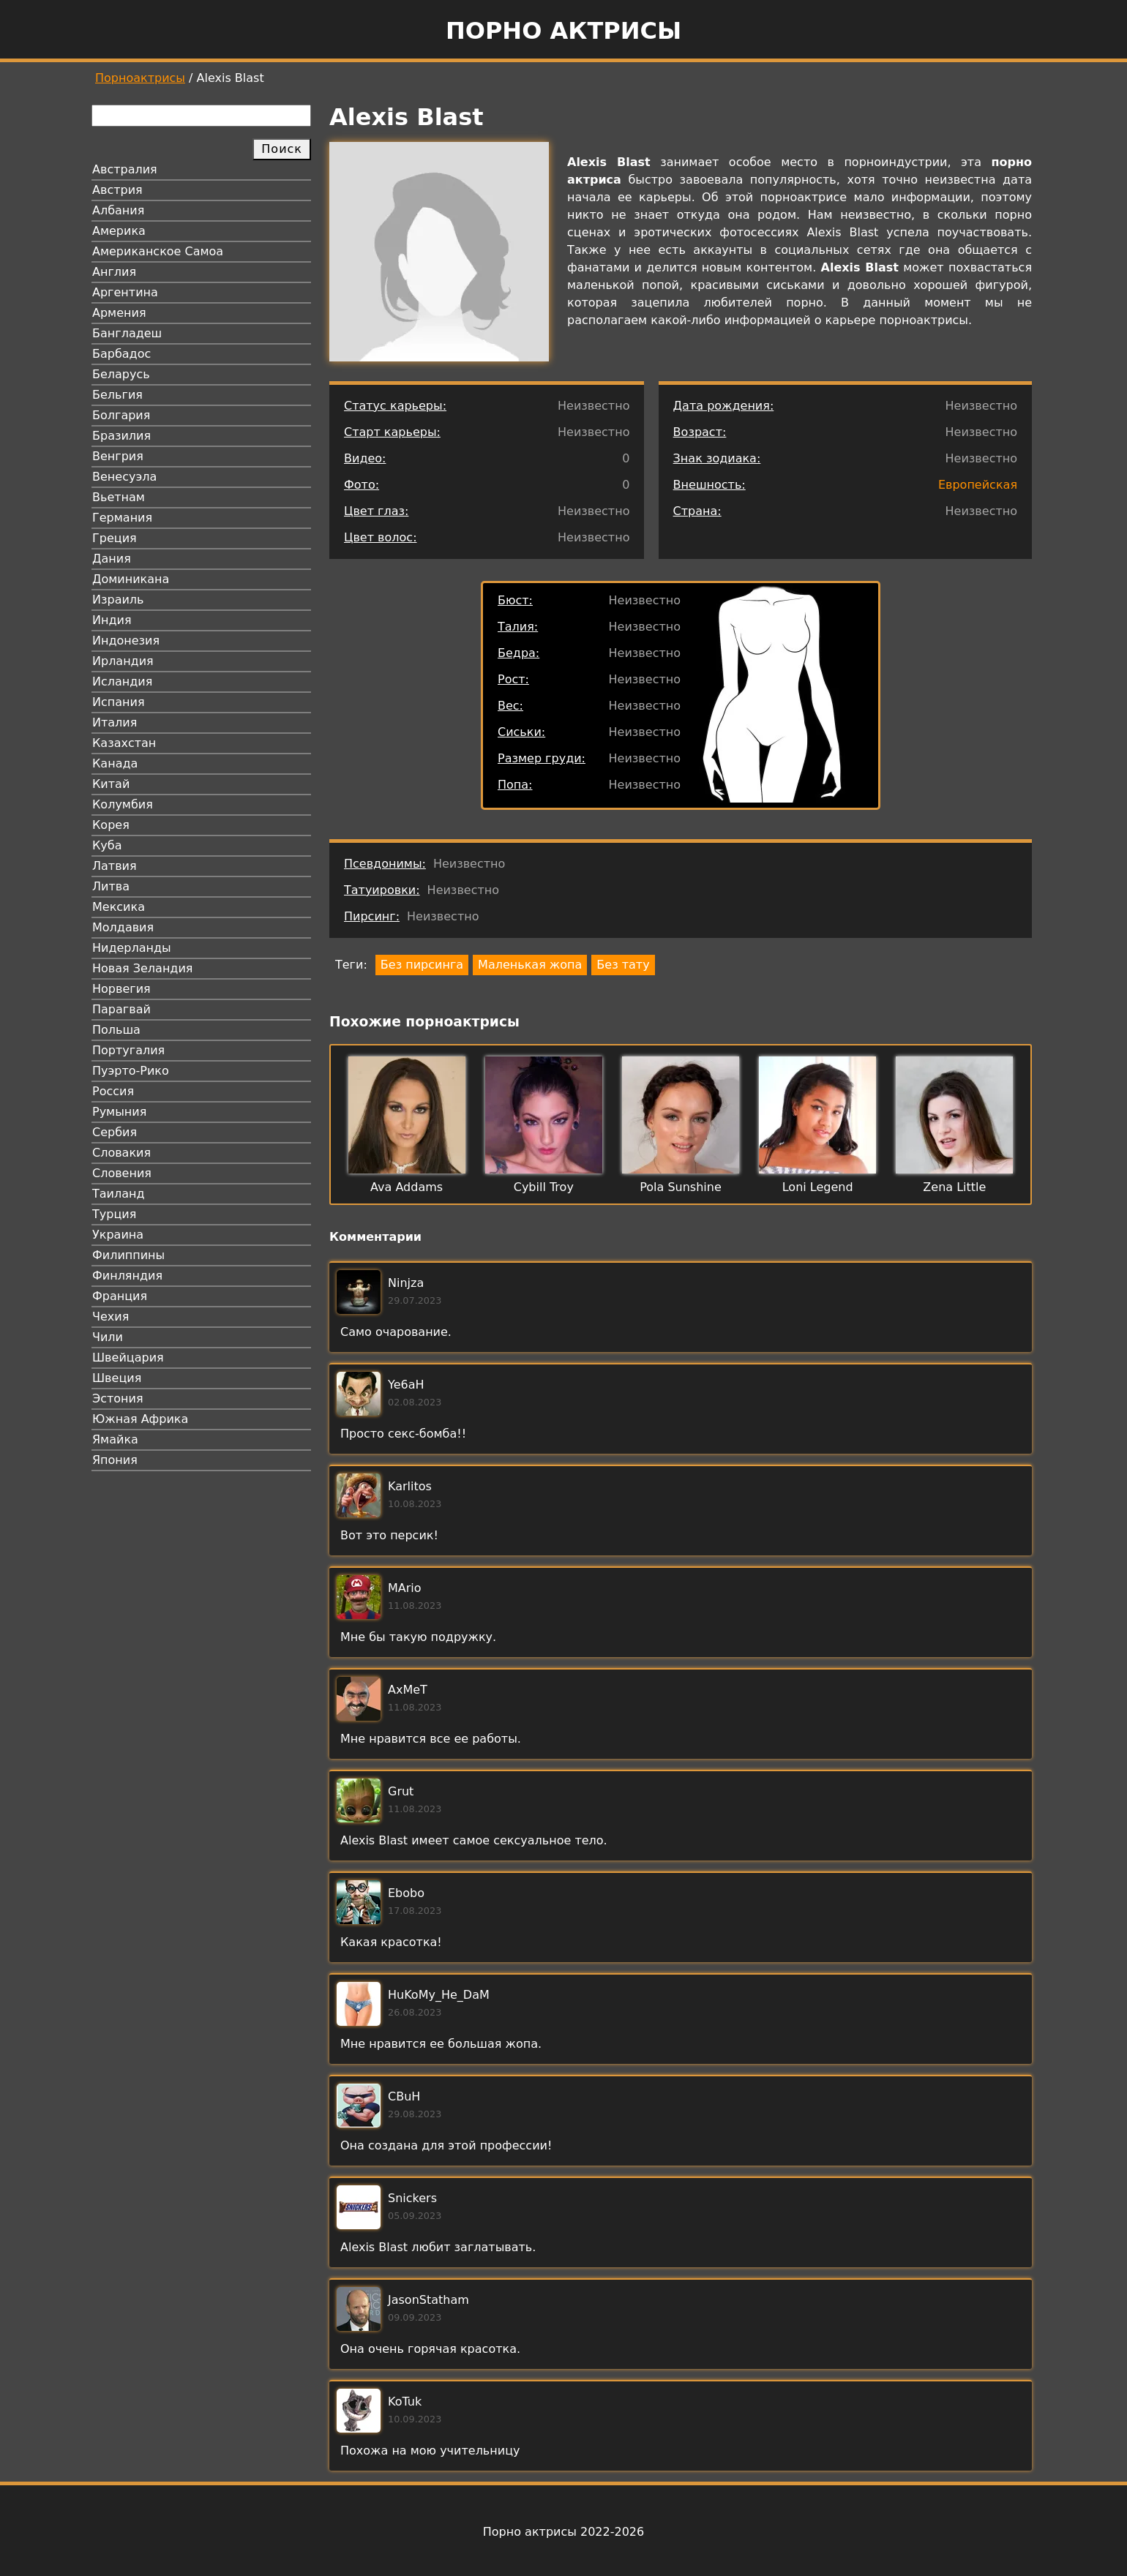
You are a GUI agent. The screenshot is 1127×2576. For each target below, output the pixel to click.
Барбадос (121, 354)
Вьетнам (118, 497)
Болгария (121, 415)
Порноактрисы (140, 78)
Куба (107, 845)
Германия (122, 518)
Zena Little (954, 1187)
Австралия (124, 169)
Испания (118, 702)
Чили (107, 1337)
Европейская (977, 485)
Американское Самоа (157, 251)
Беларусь (121, 374)
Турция (114, 1214)
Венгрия (117, 456)
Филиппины (128, 1255)
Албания (118, 210)
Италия (114, 722)
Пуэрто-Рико (130, 1071)
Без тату (622, 965)
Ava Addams (406, 1187)
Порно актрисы (563, 31)
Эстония (117, 1398)
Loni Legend (817, 1187)
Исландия (122, 681)
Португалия (128, 1050)
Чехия (110, 1316)
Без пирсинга (422, 965)
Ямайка (115, 1439)
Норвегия (121, 989)
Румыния (119, 1112)
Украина (117, 1235)
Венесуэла (124, 477)
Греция (114, 538)
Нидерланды (131, 948)
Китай (111, 784)
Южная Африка (140, 1419)
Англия (114, 272)
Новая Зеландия (142, 968)
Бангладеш (127, 333)
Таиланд (118, 1194)
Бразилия (121, 436)
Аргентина (125, 292)
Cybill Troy (544, 1187)
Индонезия (126, 640)
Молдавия (123, 927)
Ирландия (123, 661)
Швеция (116, 1378)
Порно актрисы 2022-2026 (563, 2532)
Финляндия (127, 1276)
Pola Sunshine (681, 1187)
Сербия (114, 1132)
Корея (111, 825)
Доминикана (130, 579)
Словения (121, 1173)
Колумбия (122, 804)
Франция (119, 1296)
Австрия (117, 190)
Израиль (118, 600)
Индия (112, 620)
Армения (119, 313)
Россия (113, 1091)
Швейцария (128, 1357)
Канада (115, 763)
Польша (116, 1030)
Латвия (114, 866)
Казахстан (124, 743)
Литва (111, 886)
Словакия (121, 1153)
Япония (115, 1460)
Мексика (118, 907)
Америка (119, 231)
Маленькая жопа (530, 965)
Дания (111, 559)
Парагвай (121, 1009)
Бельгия (117, 395)
